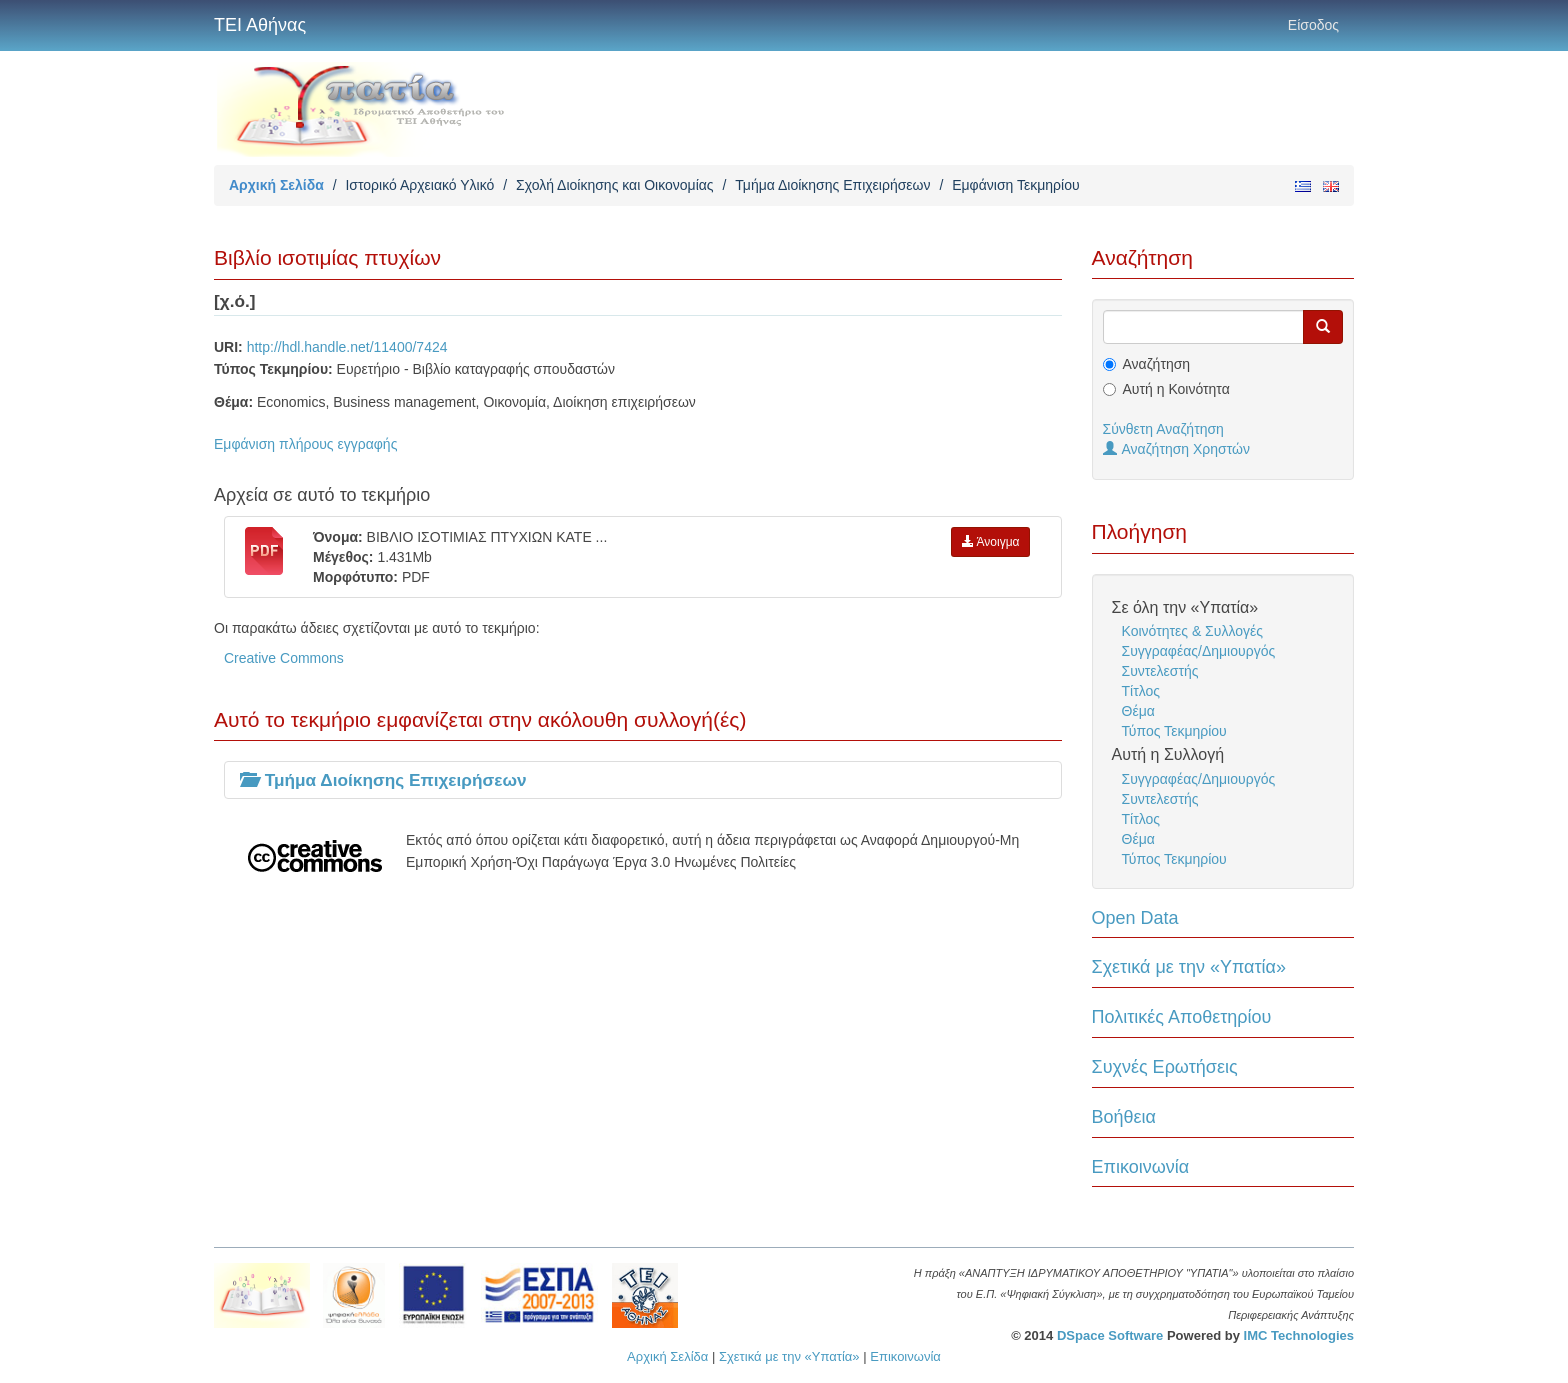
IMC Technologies (1299, 1335)
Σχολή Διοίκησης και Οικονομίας (615, 185)
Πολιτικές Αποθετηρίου (1182, 1017)
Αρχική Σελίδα (276, 185)
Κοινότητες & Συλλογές (1192, 631)
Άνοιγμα (991, 542)
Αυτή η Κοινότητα (1176, 389)
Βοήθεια (1124, 1117)
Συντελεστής (1160, 671)
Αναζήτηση (1157, 364)
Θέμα (1138, 711)
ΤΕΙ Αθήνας (260, 25)
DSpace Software (1110, 1335)
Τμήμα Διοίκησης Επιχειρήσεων (832, 185)
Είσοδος (1313, 25)
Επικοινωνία (1141, 1167)
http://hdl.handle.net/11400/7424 (347, 347)
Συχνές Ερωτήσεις (1165, 1067)
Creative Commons (284, 658)
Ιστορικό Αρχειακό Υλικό (419, 185)
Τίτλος (1141, 691)
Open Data (1135, 918)
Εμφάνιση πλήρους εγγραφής (305, 444)
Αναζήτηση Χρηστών (1177, 449)
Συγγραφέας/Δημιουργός (1199, 651)
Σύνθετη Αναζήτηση (1163, 429)
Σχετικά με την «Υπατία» (1189, 967)
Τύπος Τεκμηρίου (1174, 731)
